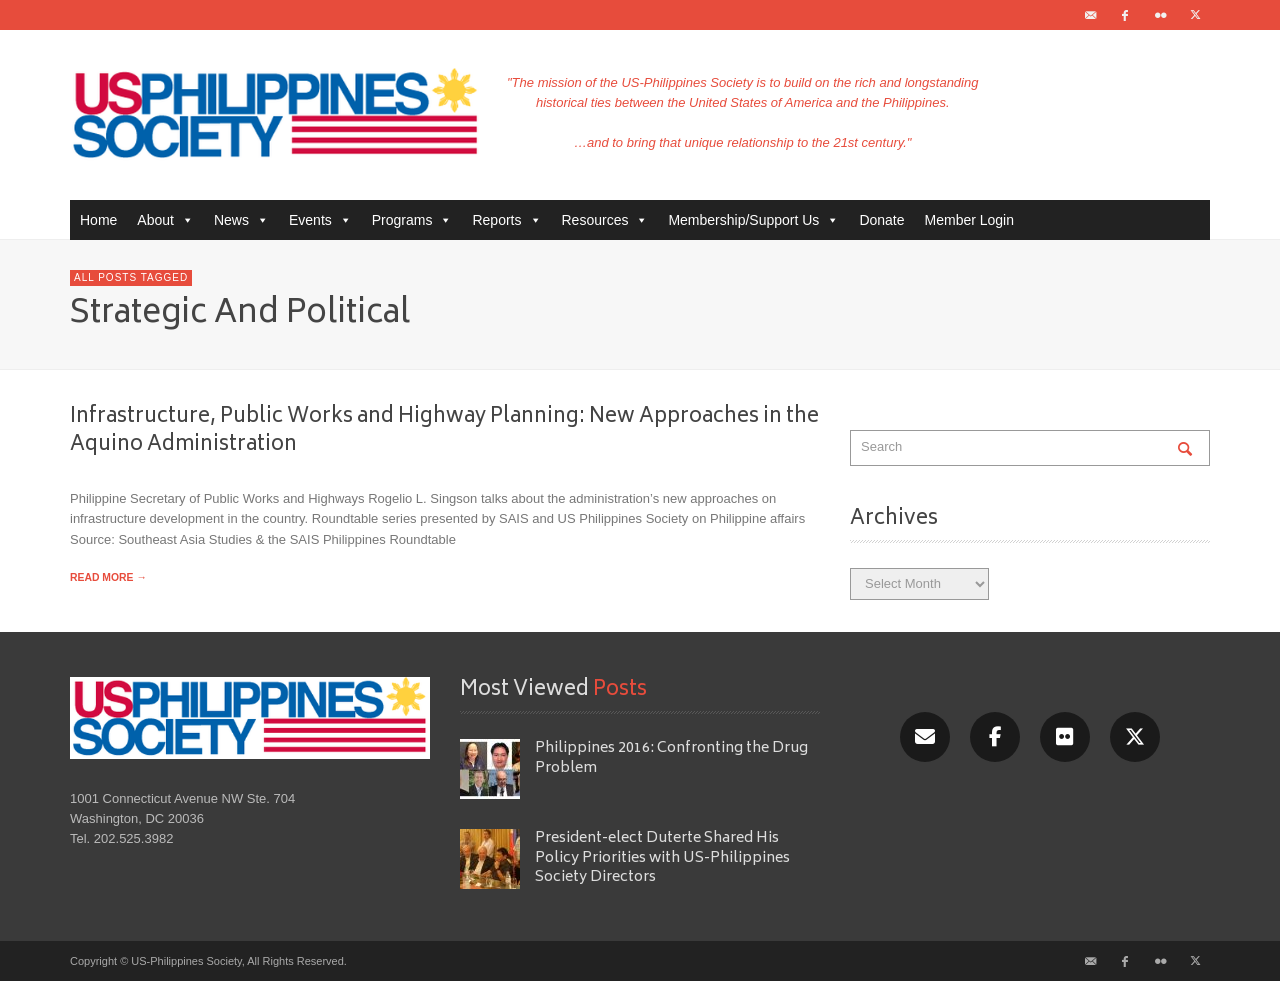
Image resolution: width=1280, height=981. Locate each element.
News (241, 220)
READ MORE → (108, 577)
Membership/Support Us (753, 220)
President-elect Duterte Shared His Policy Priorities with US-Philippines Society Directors (662, 858)
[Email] (925, 737)
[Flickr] (1065, 737)
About (165, 220)
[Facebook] (995, 737)
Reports (506, 220)
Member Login (970, 220)
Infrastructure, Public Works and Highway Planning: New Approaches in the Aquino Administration (444, 430)
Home (98, 220)
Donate (881, 220)
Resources (605, 220)
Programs (412, 220)
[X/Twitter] (1135, 737)
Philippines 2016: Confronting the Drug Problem (671, 758)
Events (320, 220)
